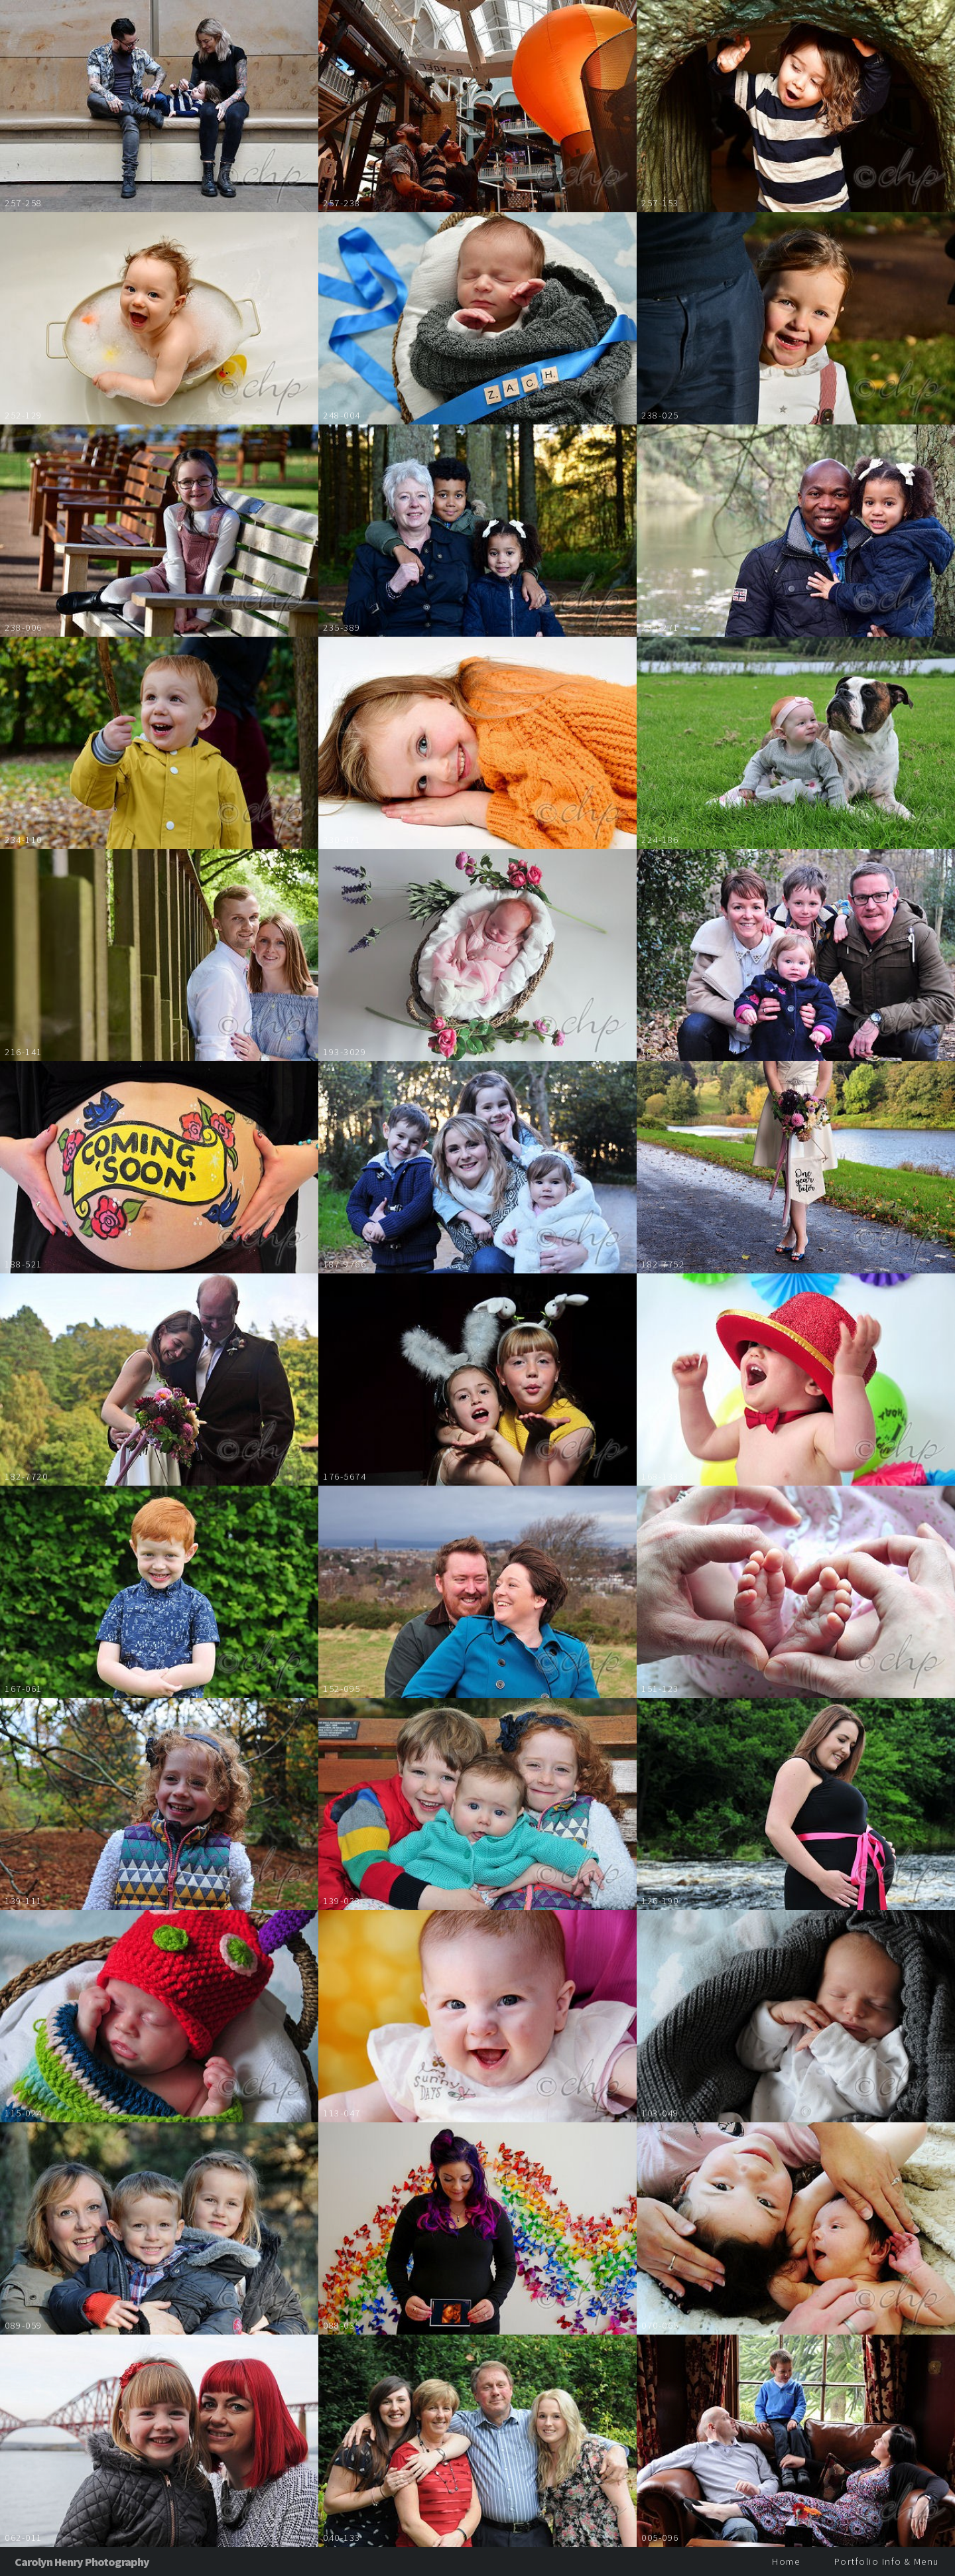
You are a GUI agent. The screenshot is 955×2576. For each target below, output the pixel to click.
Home (786, 2561)
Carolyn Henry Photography (82, 2562)
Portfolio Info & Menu (886, 2561)
